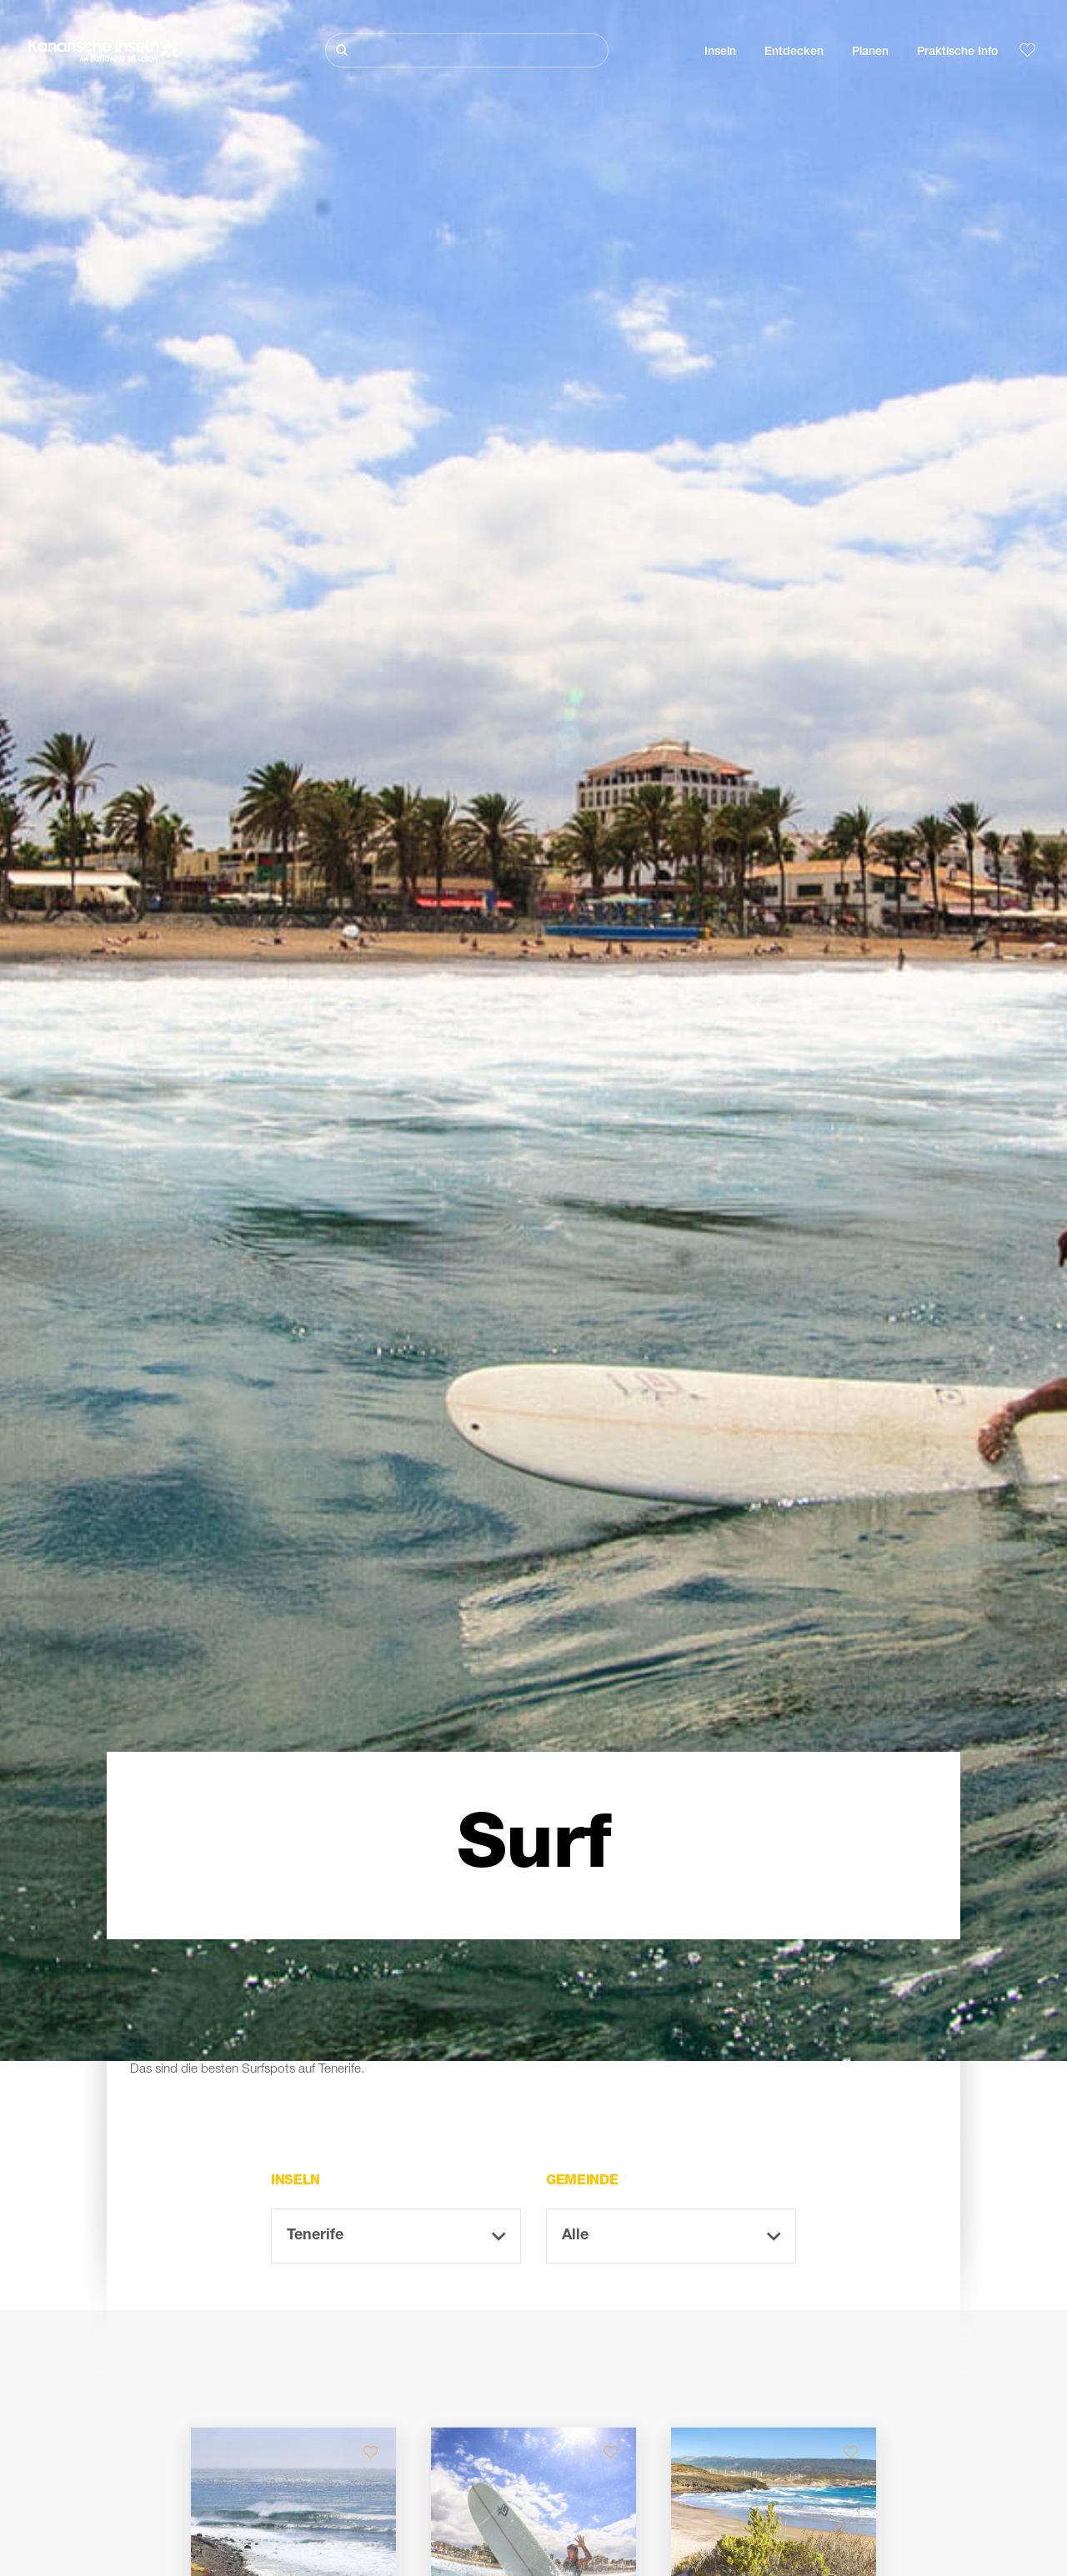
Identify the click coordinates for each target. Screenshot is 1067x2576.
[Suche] (467, 50)
